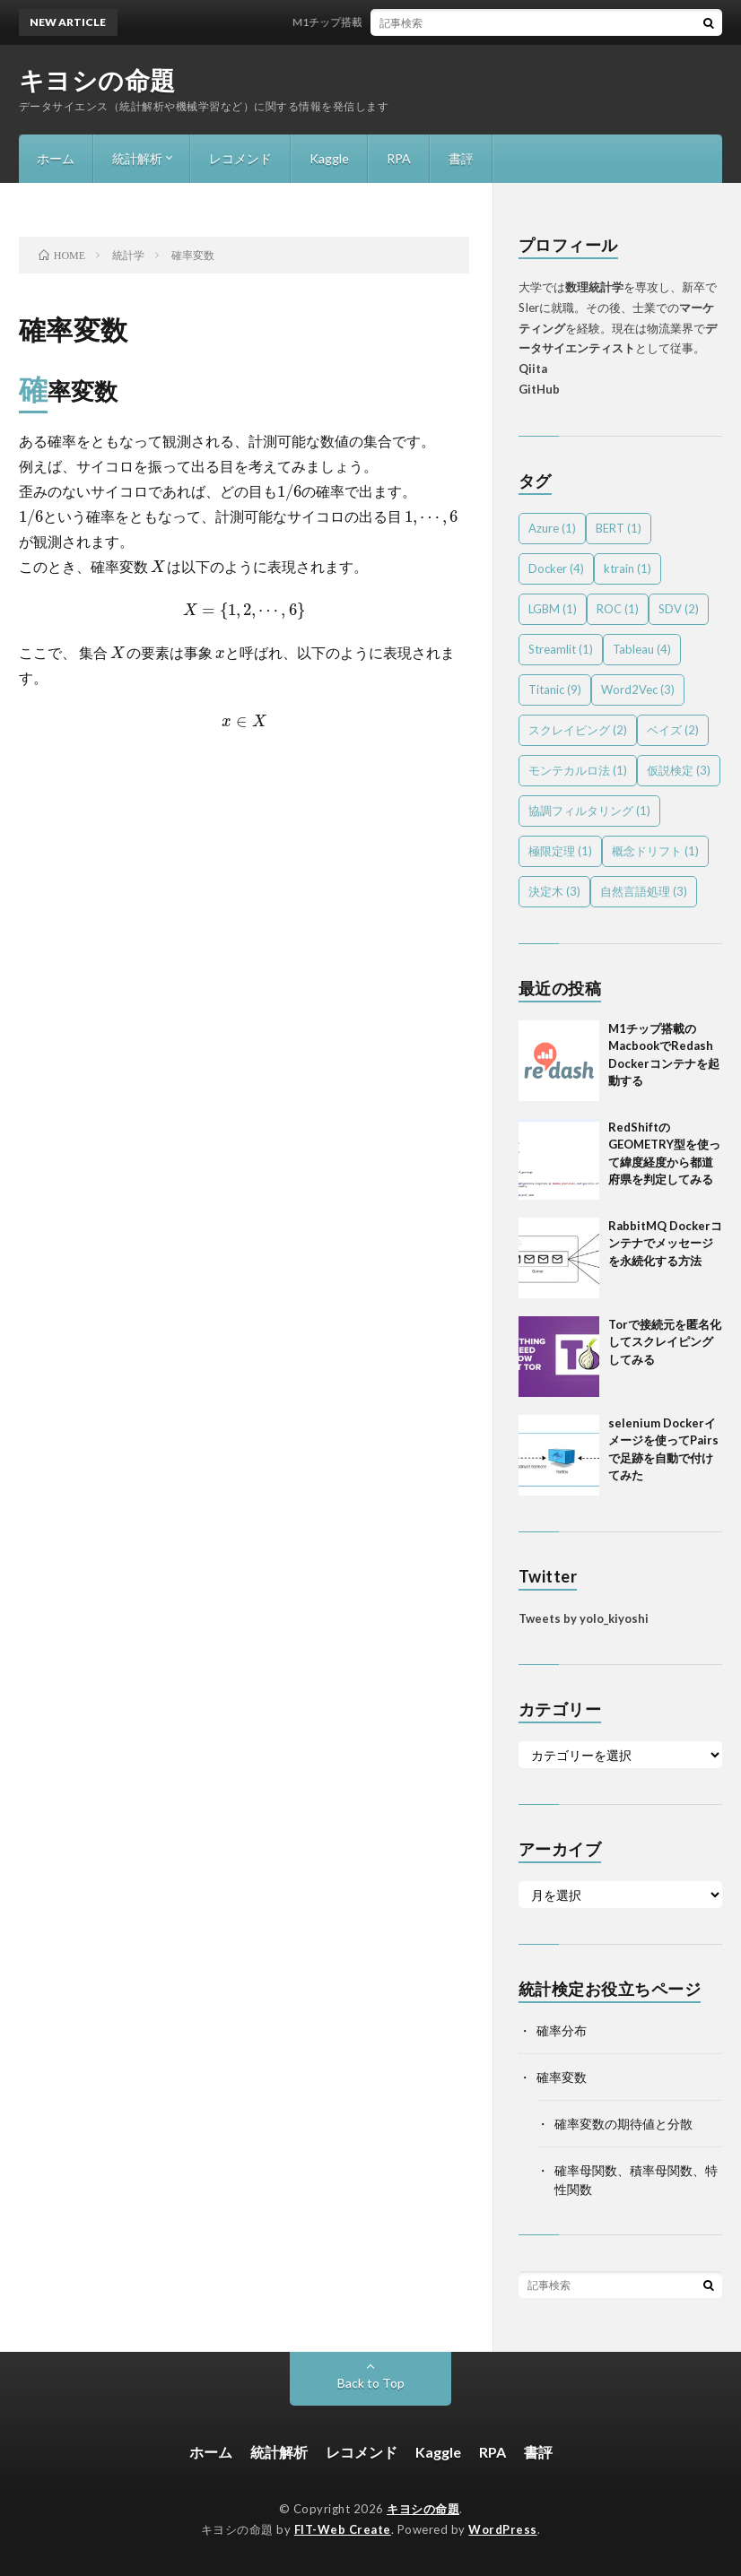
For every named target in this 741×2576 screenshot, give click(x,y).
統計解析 (137, 158)
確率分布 (561, 2030)
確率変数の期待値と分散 (623, 2123)
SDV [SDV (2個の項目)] (678, 609)
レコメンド (240, 158)
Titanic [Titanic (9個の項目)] (554, 689)
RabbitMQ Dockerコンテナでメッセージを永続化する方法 (665, 1243)
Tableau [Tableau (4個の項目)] (642, 649)
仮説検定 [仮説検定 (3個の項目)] (678, 770)
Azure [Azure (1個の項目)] (552, 528)
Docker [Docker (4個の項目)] (556, 568)
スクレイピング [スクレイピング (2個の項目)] (577, 730)
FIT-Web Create (342, 2529)
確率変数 (561, 2077)
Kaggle (329, 158)
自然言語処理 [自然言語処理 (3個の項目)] (643, 891)
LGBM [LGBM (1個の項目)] (552, 609)
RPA (399, 158)
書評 (461, 158)
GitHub (539, 389)
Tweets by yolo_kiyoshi (584, 1618)
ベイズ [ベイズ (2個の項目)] (673, 730)
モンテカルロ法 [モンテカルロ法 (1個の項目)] (577, 770)
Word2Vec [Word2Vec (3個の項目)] (638, 689)
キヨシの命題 (97, 79)
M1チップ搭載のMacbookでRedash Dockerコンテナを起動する (455, 22)
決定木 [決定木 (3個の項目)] (554, 891)
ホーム (55, 158)
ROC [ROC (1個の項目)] (618, 609)
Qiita (533, 368)
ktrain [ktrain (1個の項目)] (627, 568)
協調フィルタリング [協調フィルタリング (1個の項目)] (589, 810)
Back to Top (371, 2382)
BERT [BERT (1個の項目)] (618, 528)
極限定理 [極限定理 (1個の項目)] (560, 851)
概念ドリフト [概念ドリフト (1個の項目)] (655, 851)
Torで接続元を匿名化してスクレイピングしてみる (664, 1341)
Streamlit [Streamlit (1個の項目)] (560, 649)
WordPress (502, 2529)
